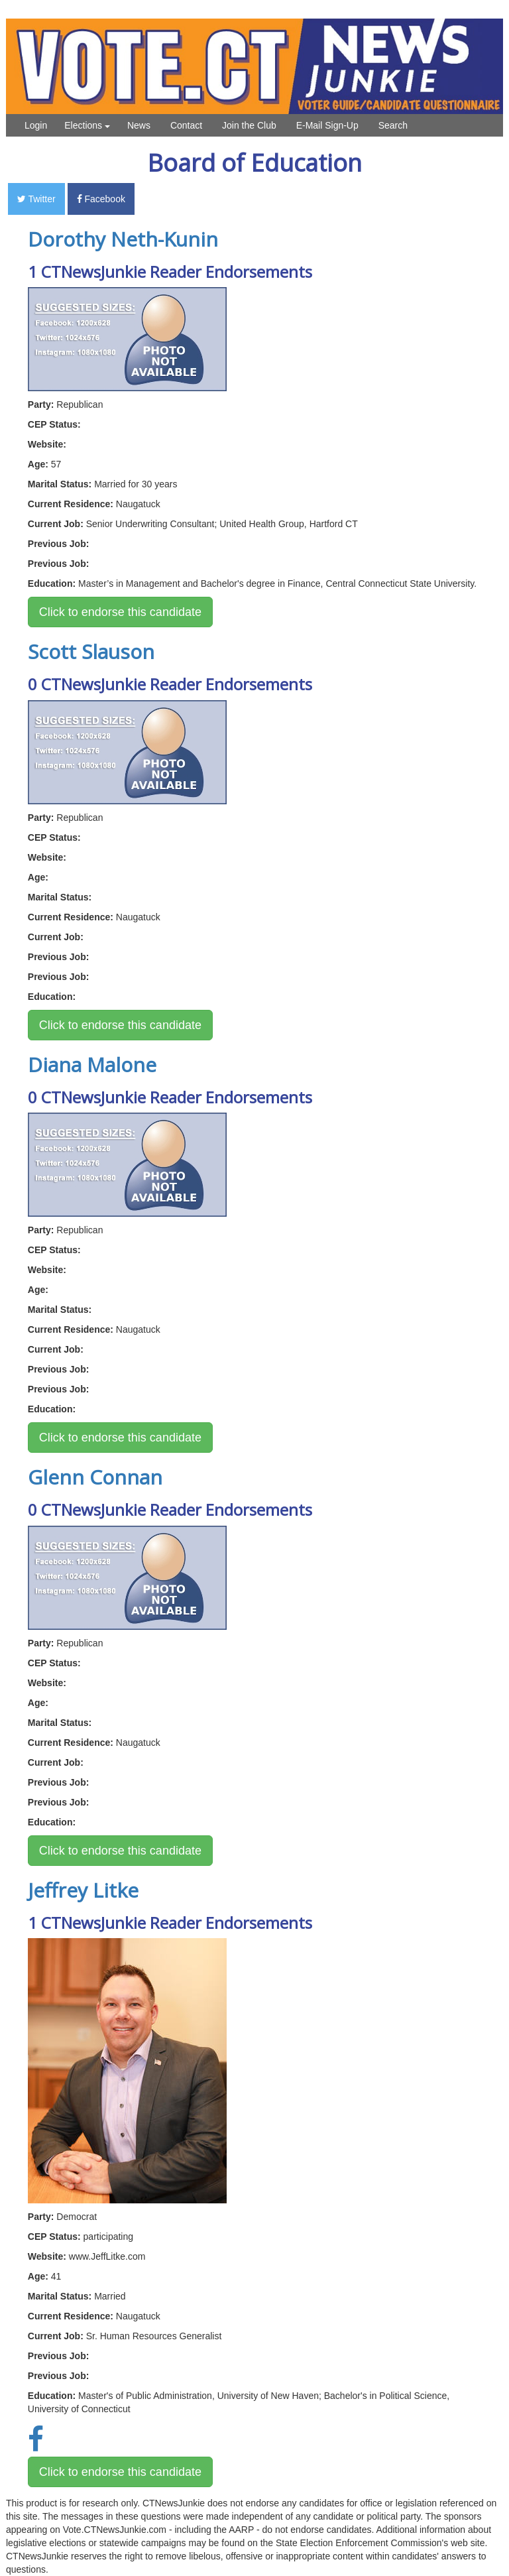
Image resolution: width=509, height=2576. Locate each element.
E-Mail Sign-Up (327, 125)
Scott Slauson (91, 651)
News (138, 125)
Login (36, 125)
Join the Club (249, 125)
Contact (186, 125)
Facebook (101, 199)
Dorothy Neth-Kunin (123, 239)
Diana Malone (92, 1064)
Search (393, 125)
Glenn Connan (95, 1477)
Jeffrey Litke (83, 1890)
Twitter (36, 199)
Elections (87, 125)
